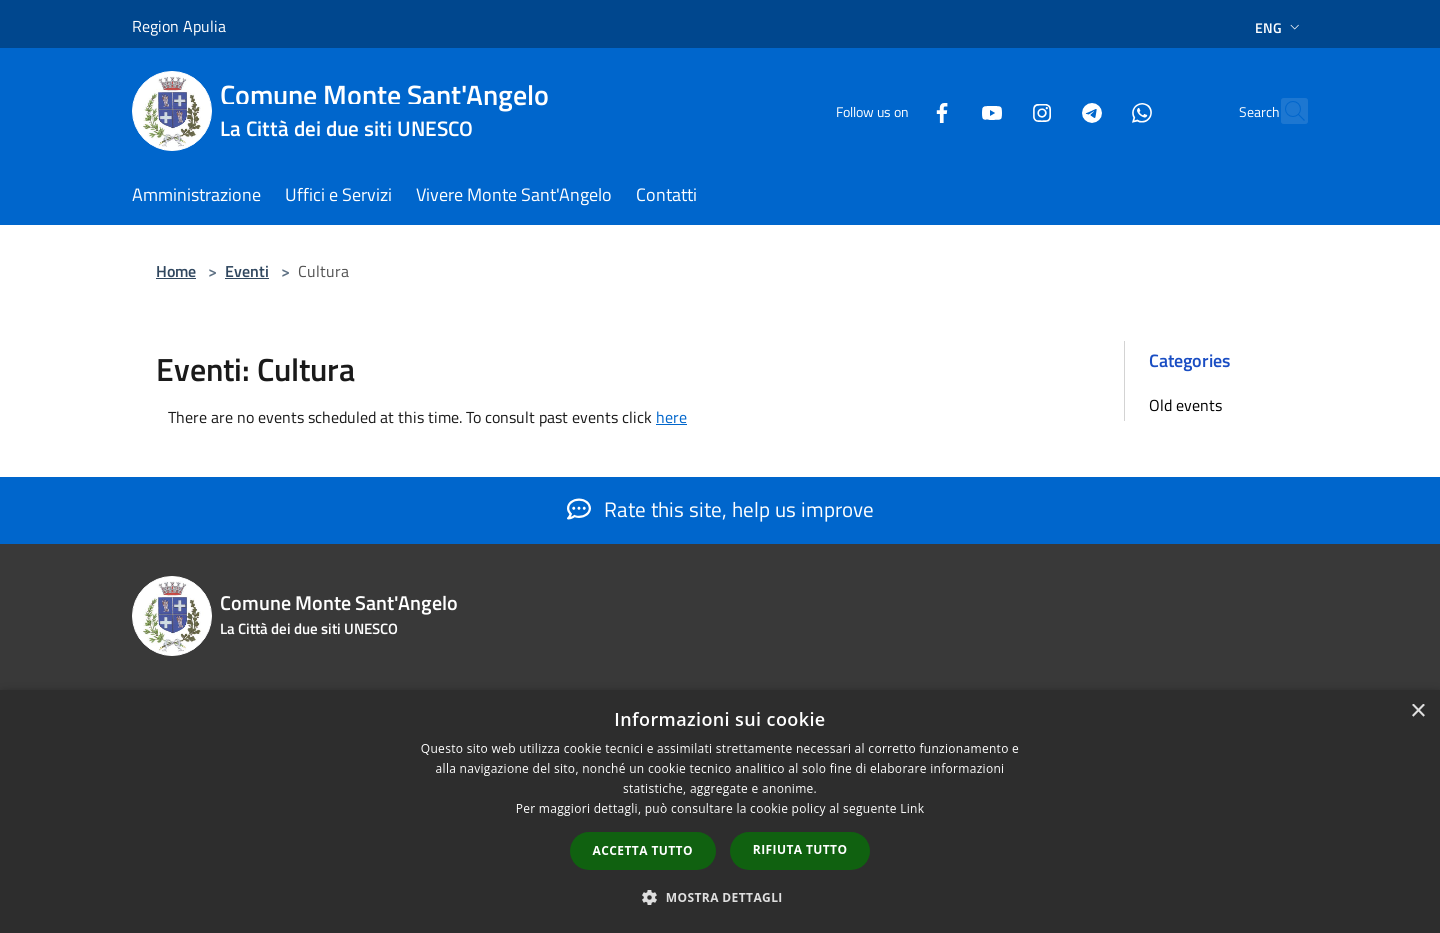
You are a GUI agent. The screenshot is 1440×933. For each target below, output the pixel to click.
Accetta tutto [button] (643, 850)
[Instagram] (998, 110)
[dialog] (720, 811)
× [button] (1417, 711)
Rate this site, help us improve (720, 509)
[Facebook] (898, 110)
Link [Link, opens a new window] (912, 808)
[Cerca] (1284, 111)
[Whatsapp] (1098, 110)
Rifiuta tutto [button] (800, 849)
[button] (720, 897)
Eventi (247, 271)
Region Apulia (179, 26)
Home (176, 271)
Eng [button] (1279, 27)
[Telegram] (1048, 110)
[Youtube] (948, 110)
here (671, 417)
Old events (1185, 405)
